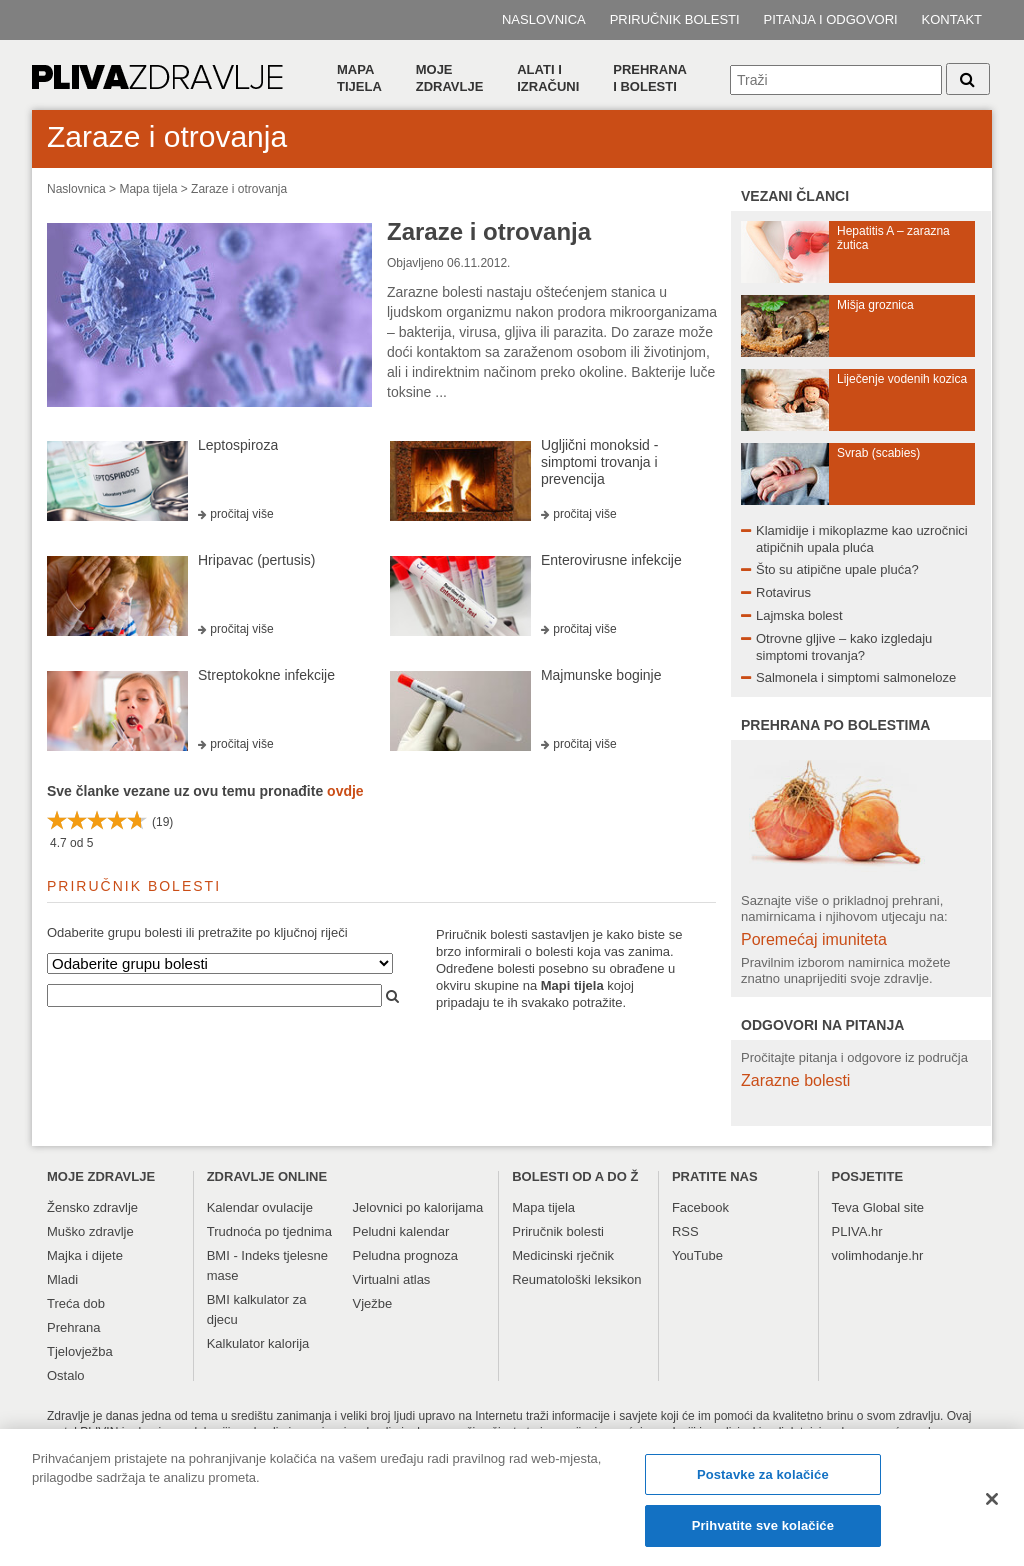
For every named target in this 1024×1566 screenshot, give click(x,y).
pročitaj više (241, 514)
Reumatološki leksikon (576, 1279)
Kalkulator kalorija (258, 1343)
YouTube (697, 1255)
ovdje (345, 791)
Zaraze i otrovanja (239, 189)
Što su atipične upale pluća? (837, 569)
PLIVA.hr (857, 1231)
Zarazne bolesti (795, 1080)
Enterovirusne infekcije (611, 560)
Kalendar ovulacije (260, 1207)
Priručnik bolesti (675, 19)
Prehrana (73, 1327)
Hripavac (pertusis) (256, 560)
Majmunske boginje (601, 675)
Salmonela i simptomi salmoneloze (856, 677)
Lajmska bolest (799, 615)
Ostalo (66, 1375)
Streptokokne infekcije (266, 675)
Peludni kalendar (401, 1231)
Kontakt (952, 19)
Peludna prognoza (406, 1255)
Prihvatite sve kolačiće (763, 1534)
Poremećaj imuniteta (814, 939)
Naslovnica (544, 19)
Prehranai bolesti (650, 78)
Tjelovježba (80, 1351)
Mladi (62, 1279)
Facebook (700, 1207)
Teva (845, 1207)
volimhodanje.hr (878, 1255)
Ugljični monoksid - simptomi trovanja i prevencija (599, 462)
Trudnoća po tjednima (269, 1231)
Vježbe (373, 1303)
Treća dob (76, 1303)
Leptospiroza (238, 445)
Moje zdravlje (450, 78)
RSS (685, 1231)
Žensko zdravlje (92, 1207)
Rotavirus (783, 592)
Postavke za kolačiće (763, 1482)
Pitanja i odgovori (831, 19)
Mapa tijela (359, 78)
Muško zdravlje (90, 1231)
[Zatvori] (992, 1506)
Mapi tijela (572, 985)
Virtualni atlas (392, 1279)
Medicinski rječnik (563, 1255)
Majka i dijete (85, 1255)
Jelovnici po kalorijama (418, 1207)
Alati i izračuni (548, 78)
